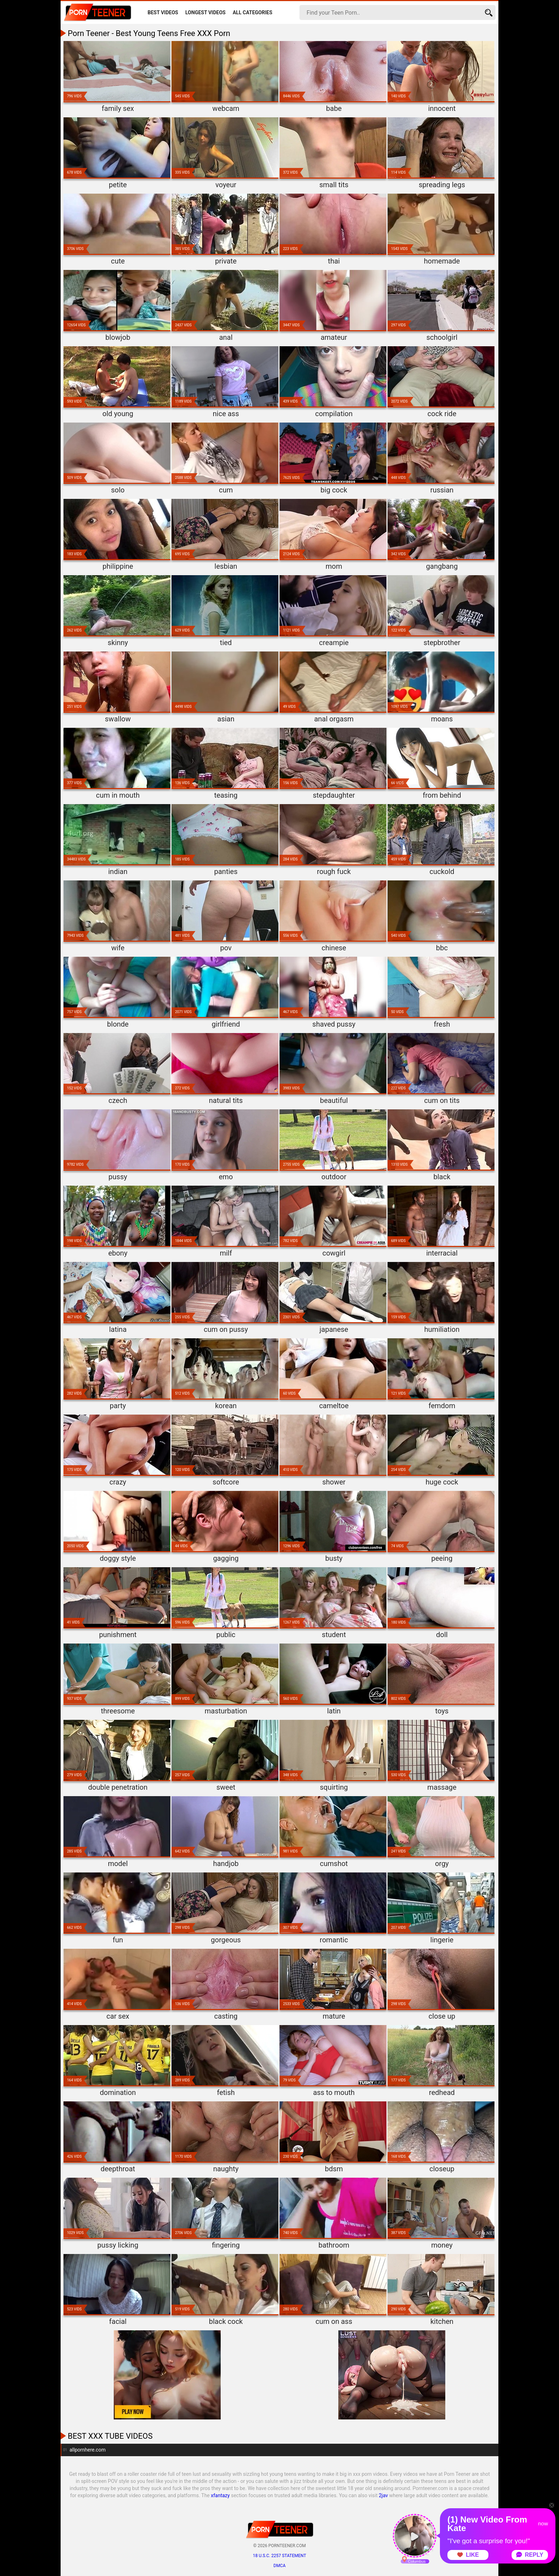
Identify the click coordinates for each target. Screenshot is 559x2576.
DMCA (279, 2565)
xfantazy (220, 2495)
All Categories (252, 12)
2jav (383, 2495)
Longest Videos (205, 12)
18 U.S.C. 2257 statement (279, 2555)
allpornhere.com (88, 2450)
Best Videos (163, 12)
